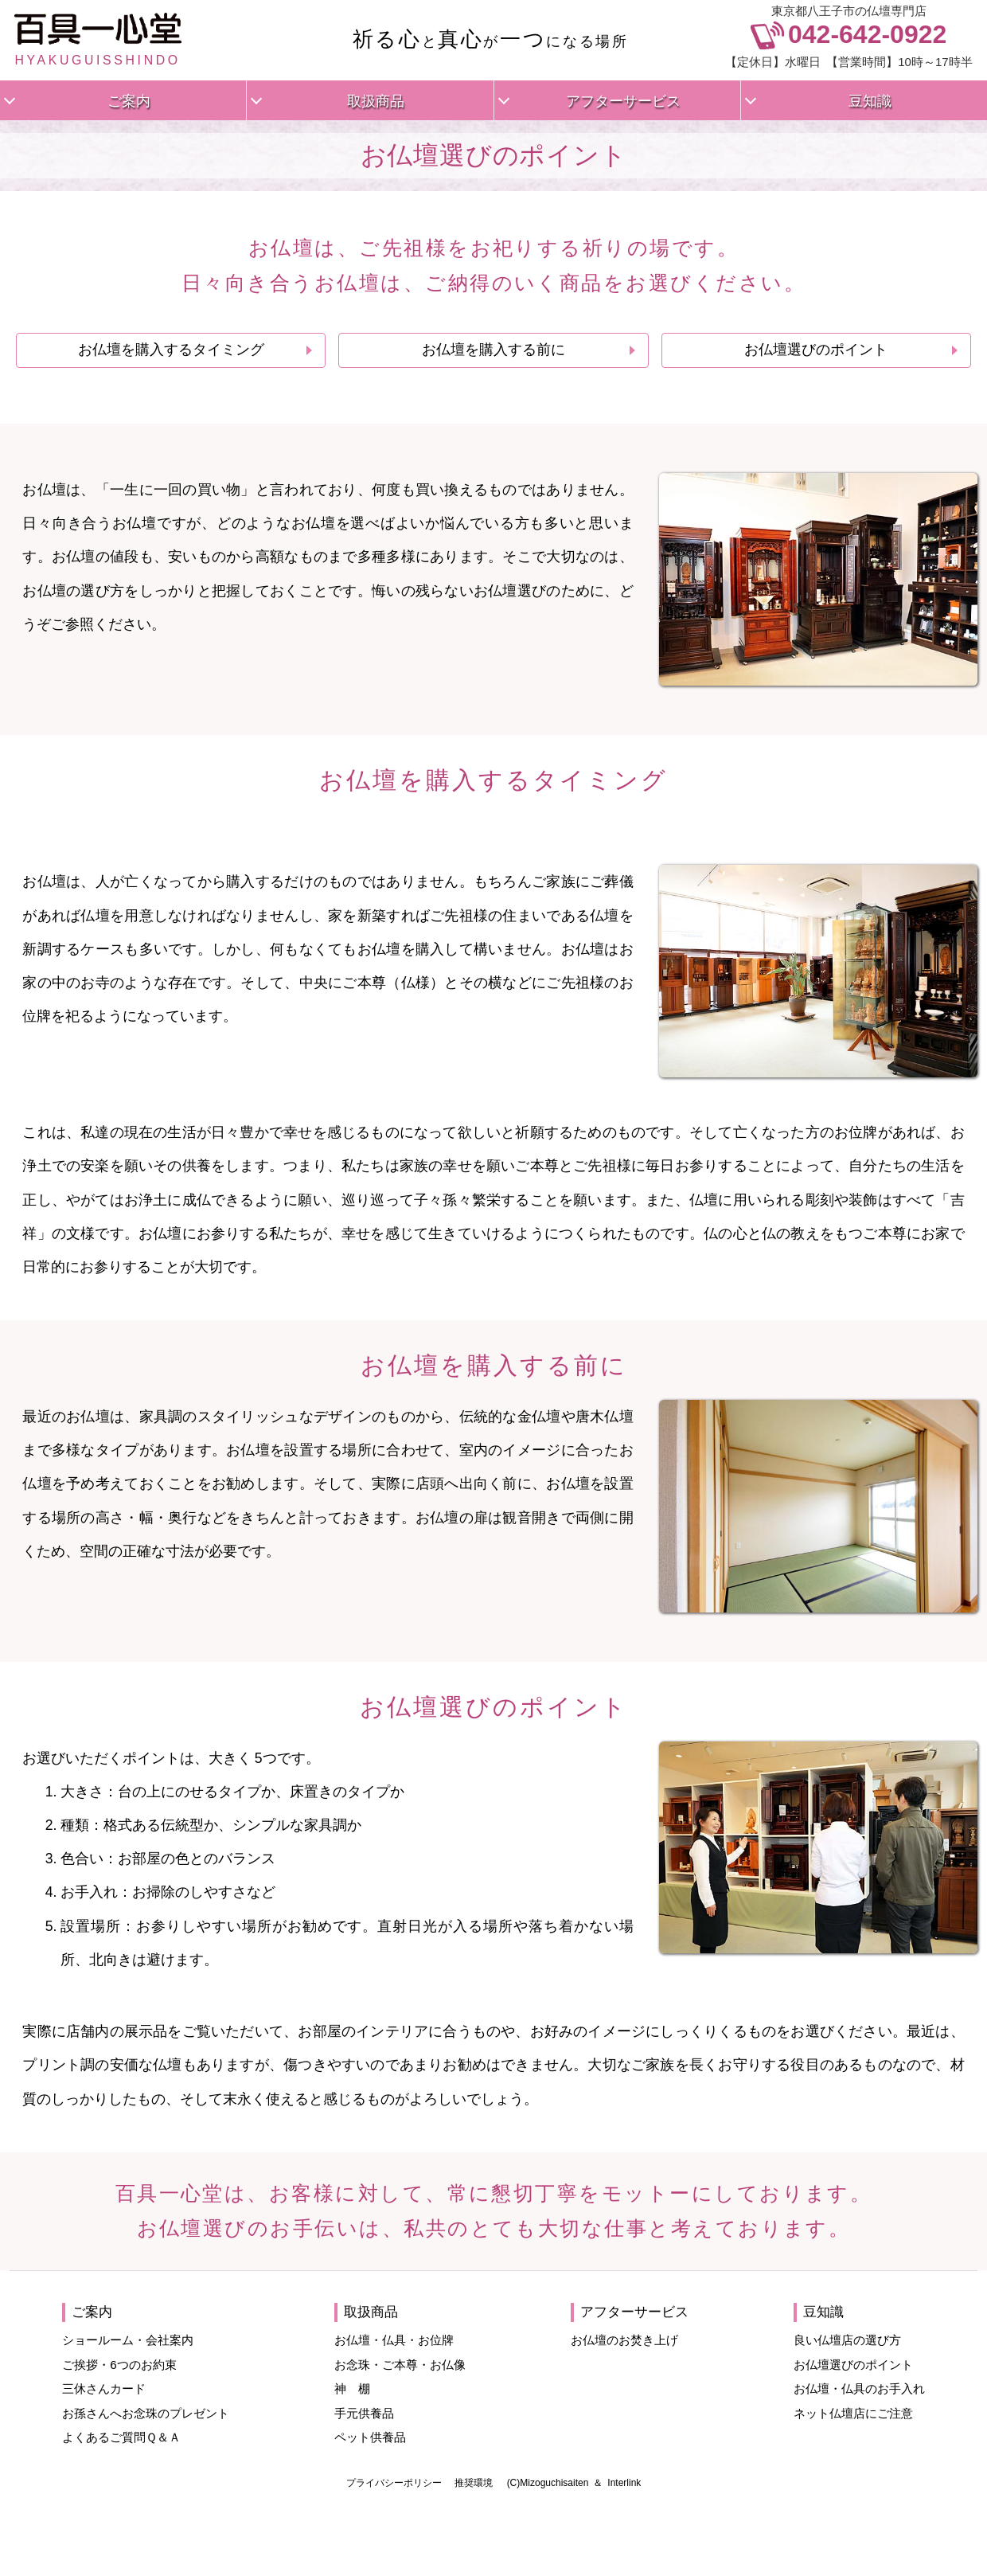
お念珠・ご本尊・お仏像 (400, 2364)
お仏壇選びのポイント (816, 350)
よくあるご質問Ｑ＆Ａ (121, 2437)
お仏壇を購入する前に (493, 350)
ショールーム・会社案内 (127, 2340)
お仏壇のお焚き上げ (624, 2340)
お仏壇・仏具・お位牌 (394, 2340)
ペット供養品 (370, 2437)
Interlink (624, 2482)
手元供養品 (364, 2413)
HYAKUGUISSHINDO (97, 40)
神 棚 (352, 2388)
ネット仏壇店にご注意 (853, 2413)
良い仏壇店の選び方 (847, 2340)
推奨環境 (473, 2482)
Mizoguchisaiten (554, 2482)
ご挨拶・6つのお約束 (119, 2364)
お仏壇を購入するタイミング (171, 350)
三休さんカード (104, 2388)
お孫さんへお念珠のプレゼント (145, 2413)
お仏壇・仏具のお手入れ (859, 2388)
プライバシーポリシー (394, 2482)
